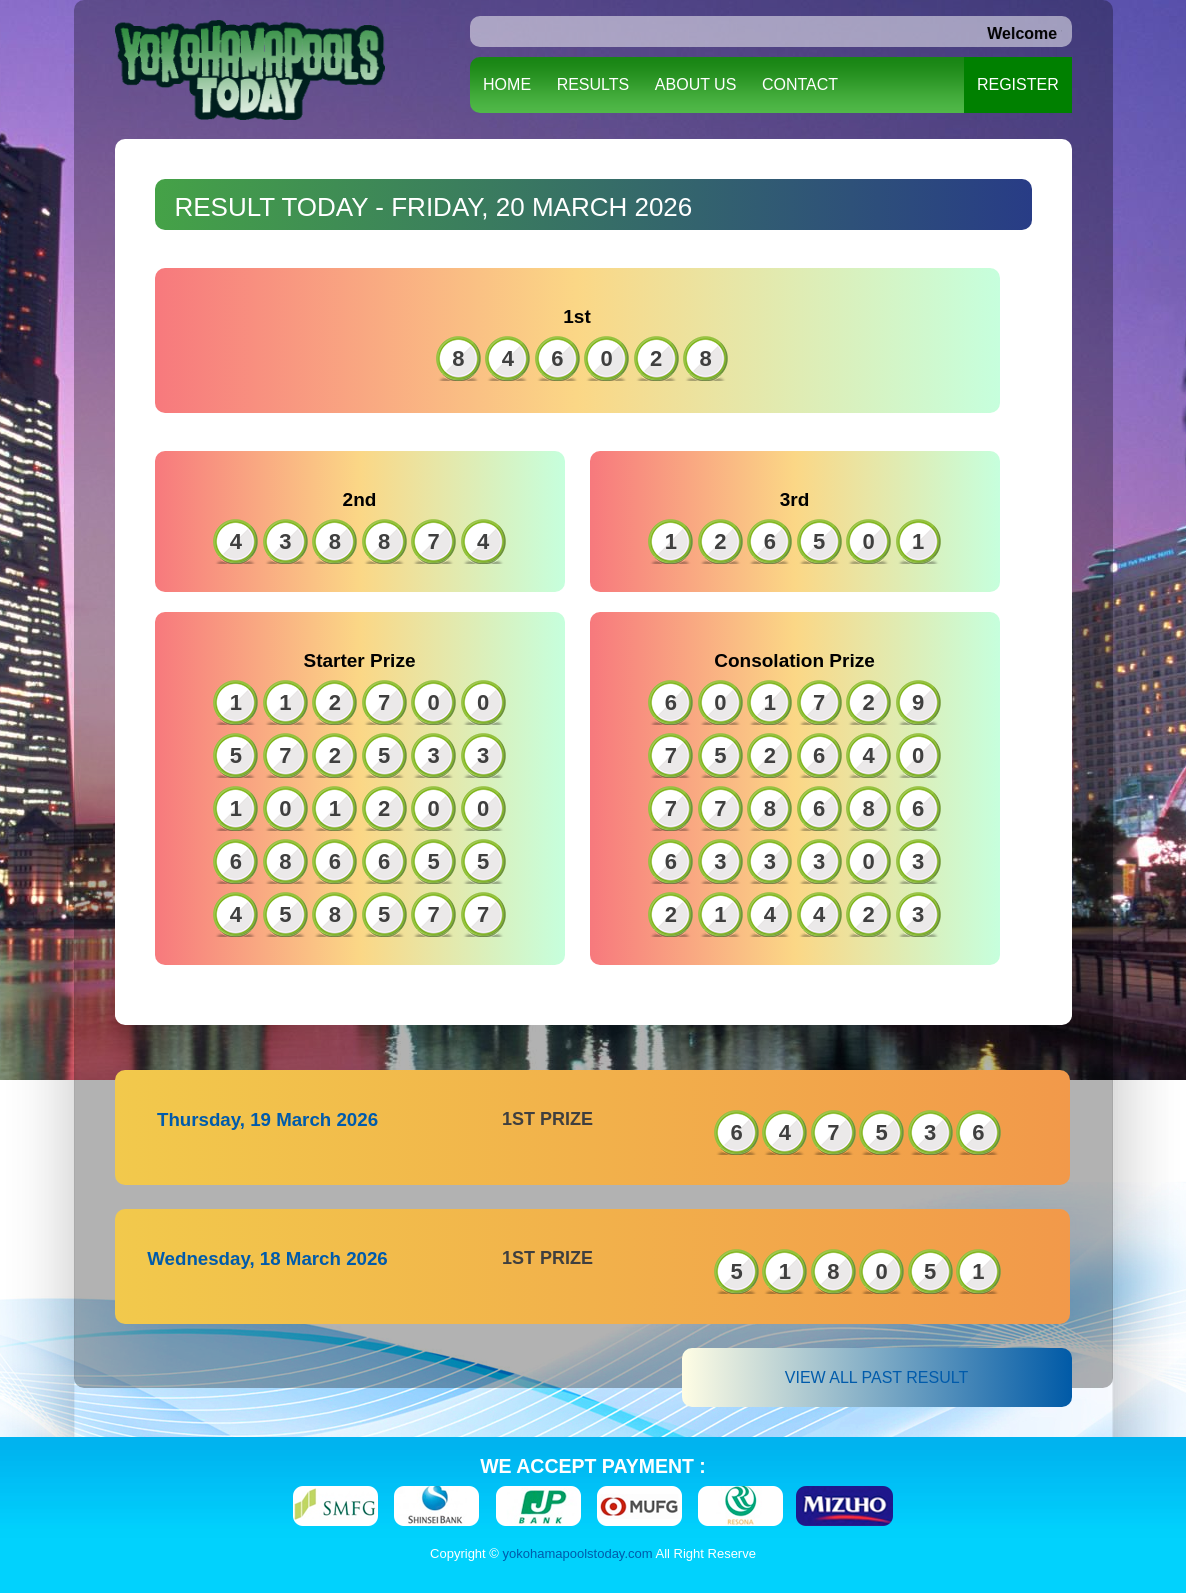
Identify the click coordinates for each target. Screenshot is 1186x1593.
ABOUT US (696, 84)
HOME (507, 84)
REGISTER (1018, 84)
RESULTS (593, 84)
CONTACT (800, 84)
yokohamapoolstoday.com (578, 1553)
